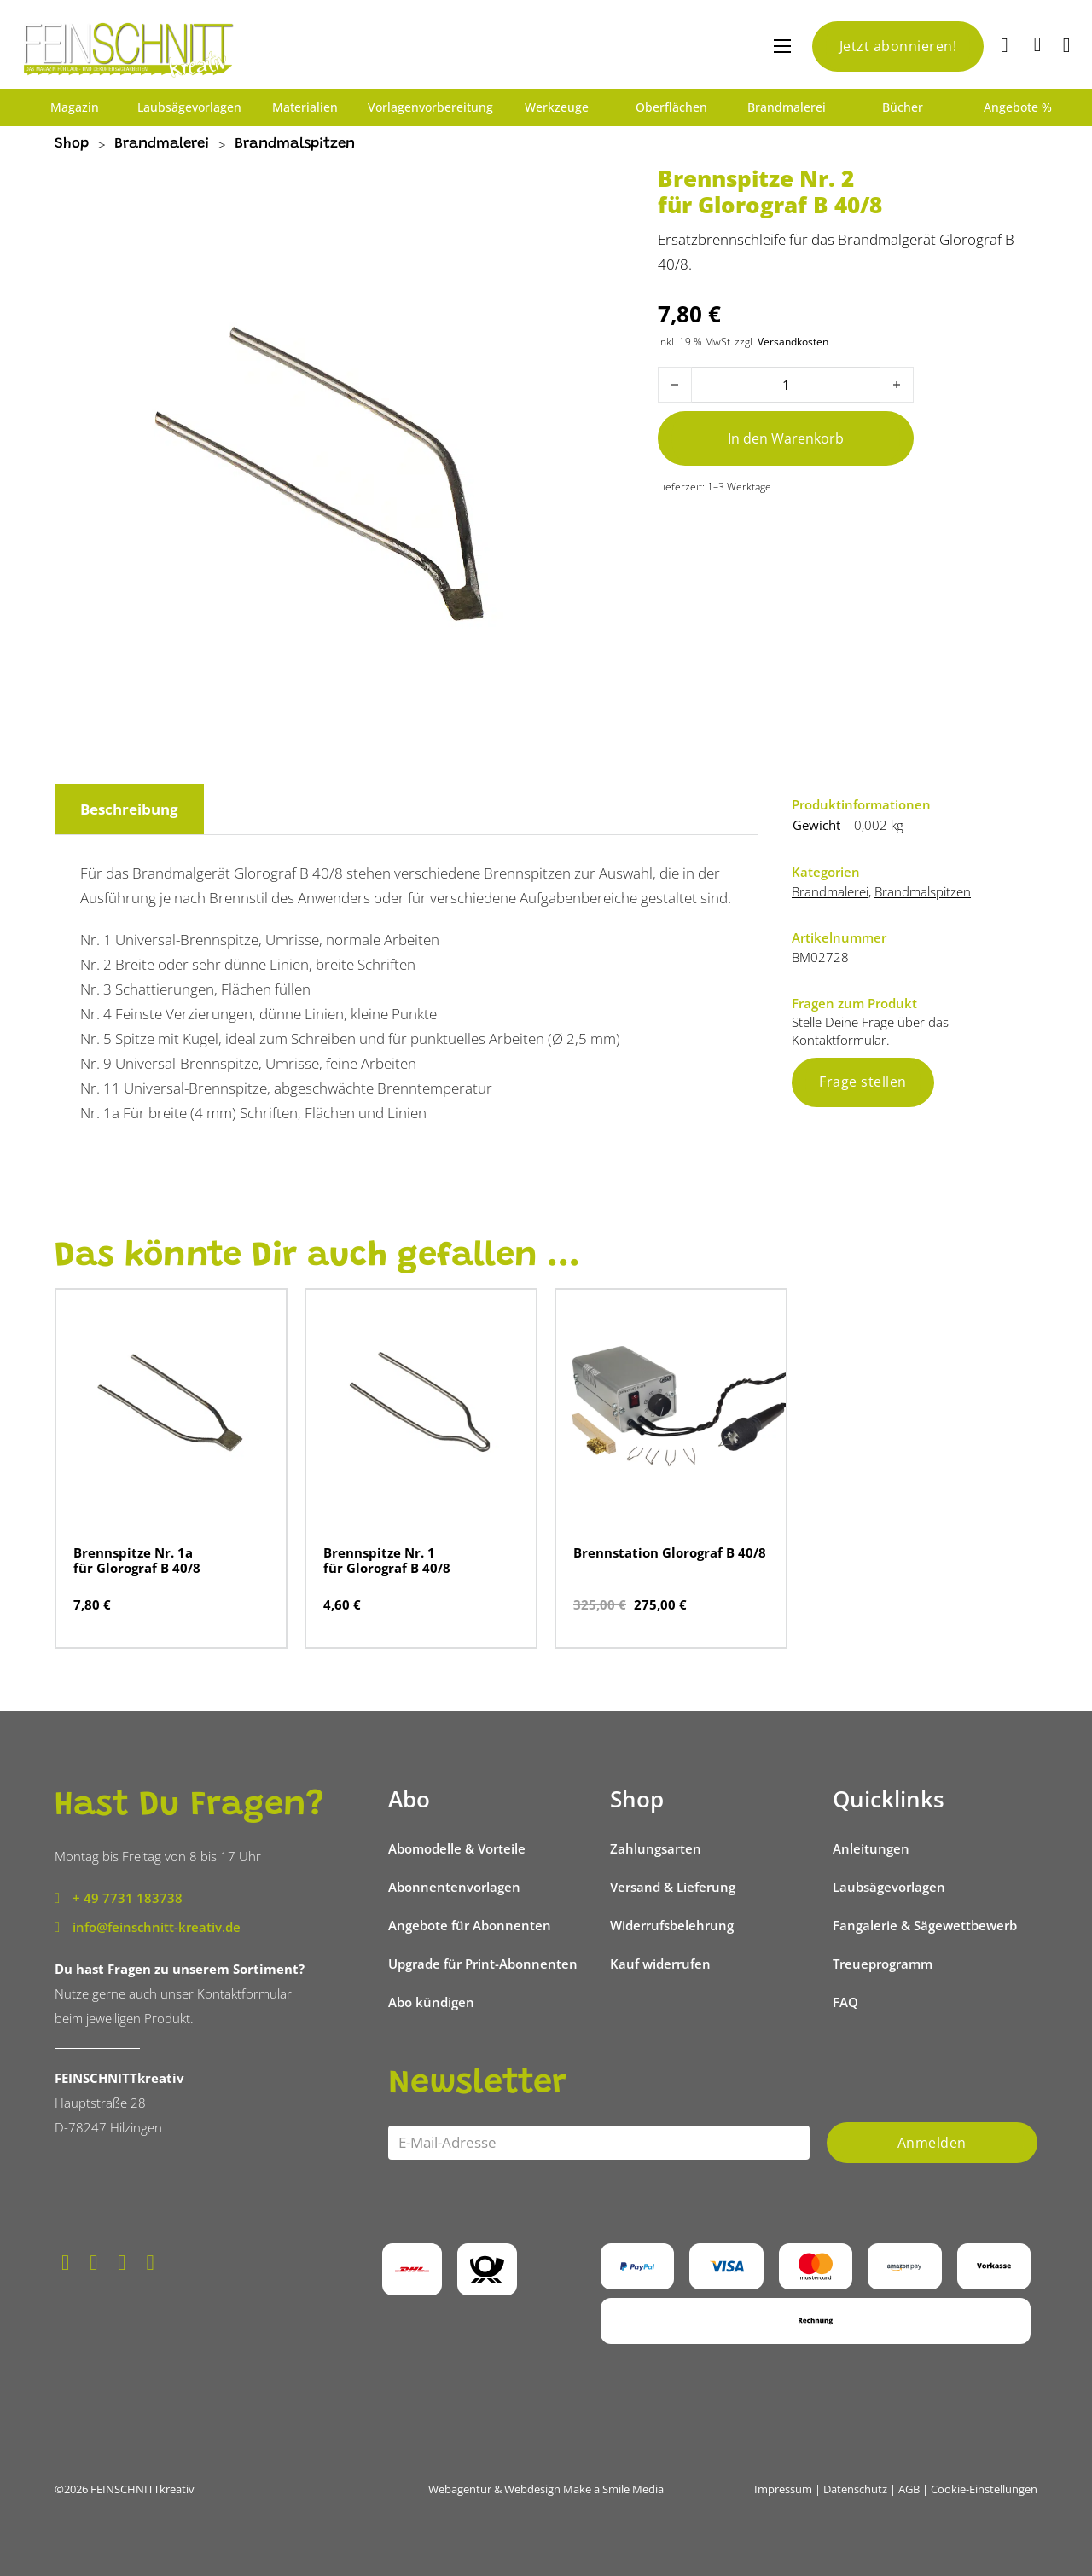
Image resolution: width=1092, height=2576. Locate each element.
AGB (909, 2489)
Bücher (902, 107)
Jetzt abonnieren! (898, 46)
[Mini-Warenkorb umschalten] (1038, 44)
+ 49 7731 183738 (128, 1897)
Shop (72, 144)
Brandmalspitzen (295, 144)
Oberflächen (671, 107)
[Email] (599, 2143)
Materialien (305, 107)
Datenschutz (855, 2489)
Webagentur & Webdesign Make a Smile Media (546, 2489)
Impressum (783, 2489)
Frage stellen (863, 1081)
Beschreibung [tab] (129, 809)
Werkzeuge (557, 107)
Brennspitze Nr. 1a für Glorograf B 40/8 (136, 1560)
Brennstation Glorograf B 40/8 (669, 1552)
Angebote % (1018, 107)
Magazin (74, 107)
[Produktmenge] (786, 385)
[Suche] (1006, 46)
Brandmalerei (786, 107)
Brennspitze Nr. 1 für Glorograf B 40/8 (386, 1560)
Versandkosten (793, 341)
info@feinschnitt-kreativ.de (157, 1926)
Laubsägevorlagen (189, 107)
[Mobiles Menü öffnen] (782, 46)
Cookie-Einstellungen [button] (984, 2489)
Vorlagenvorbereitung (430, 107)
